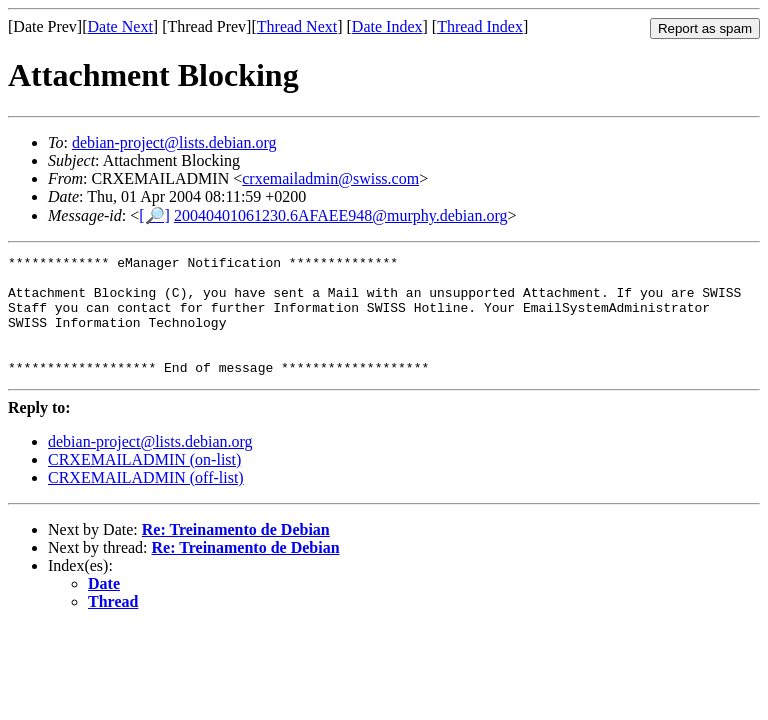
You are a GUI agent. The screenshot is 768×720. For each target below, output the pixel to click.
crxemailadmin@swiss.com (330, 178)
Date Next (120, 26)
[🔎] (154, 215)
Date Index (387, 26)
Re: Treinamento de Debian (236, 553)
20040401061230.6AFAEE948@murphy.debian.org (341, 215)
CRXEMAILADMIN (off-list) (146, 501)
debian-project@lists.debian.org (174, 142)
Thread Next (297, 26)
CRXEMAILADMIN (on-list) (144, 483)
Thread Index (480, 26)
